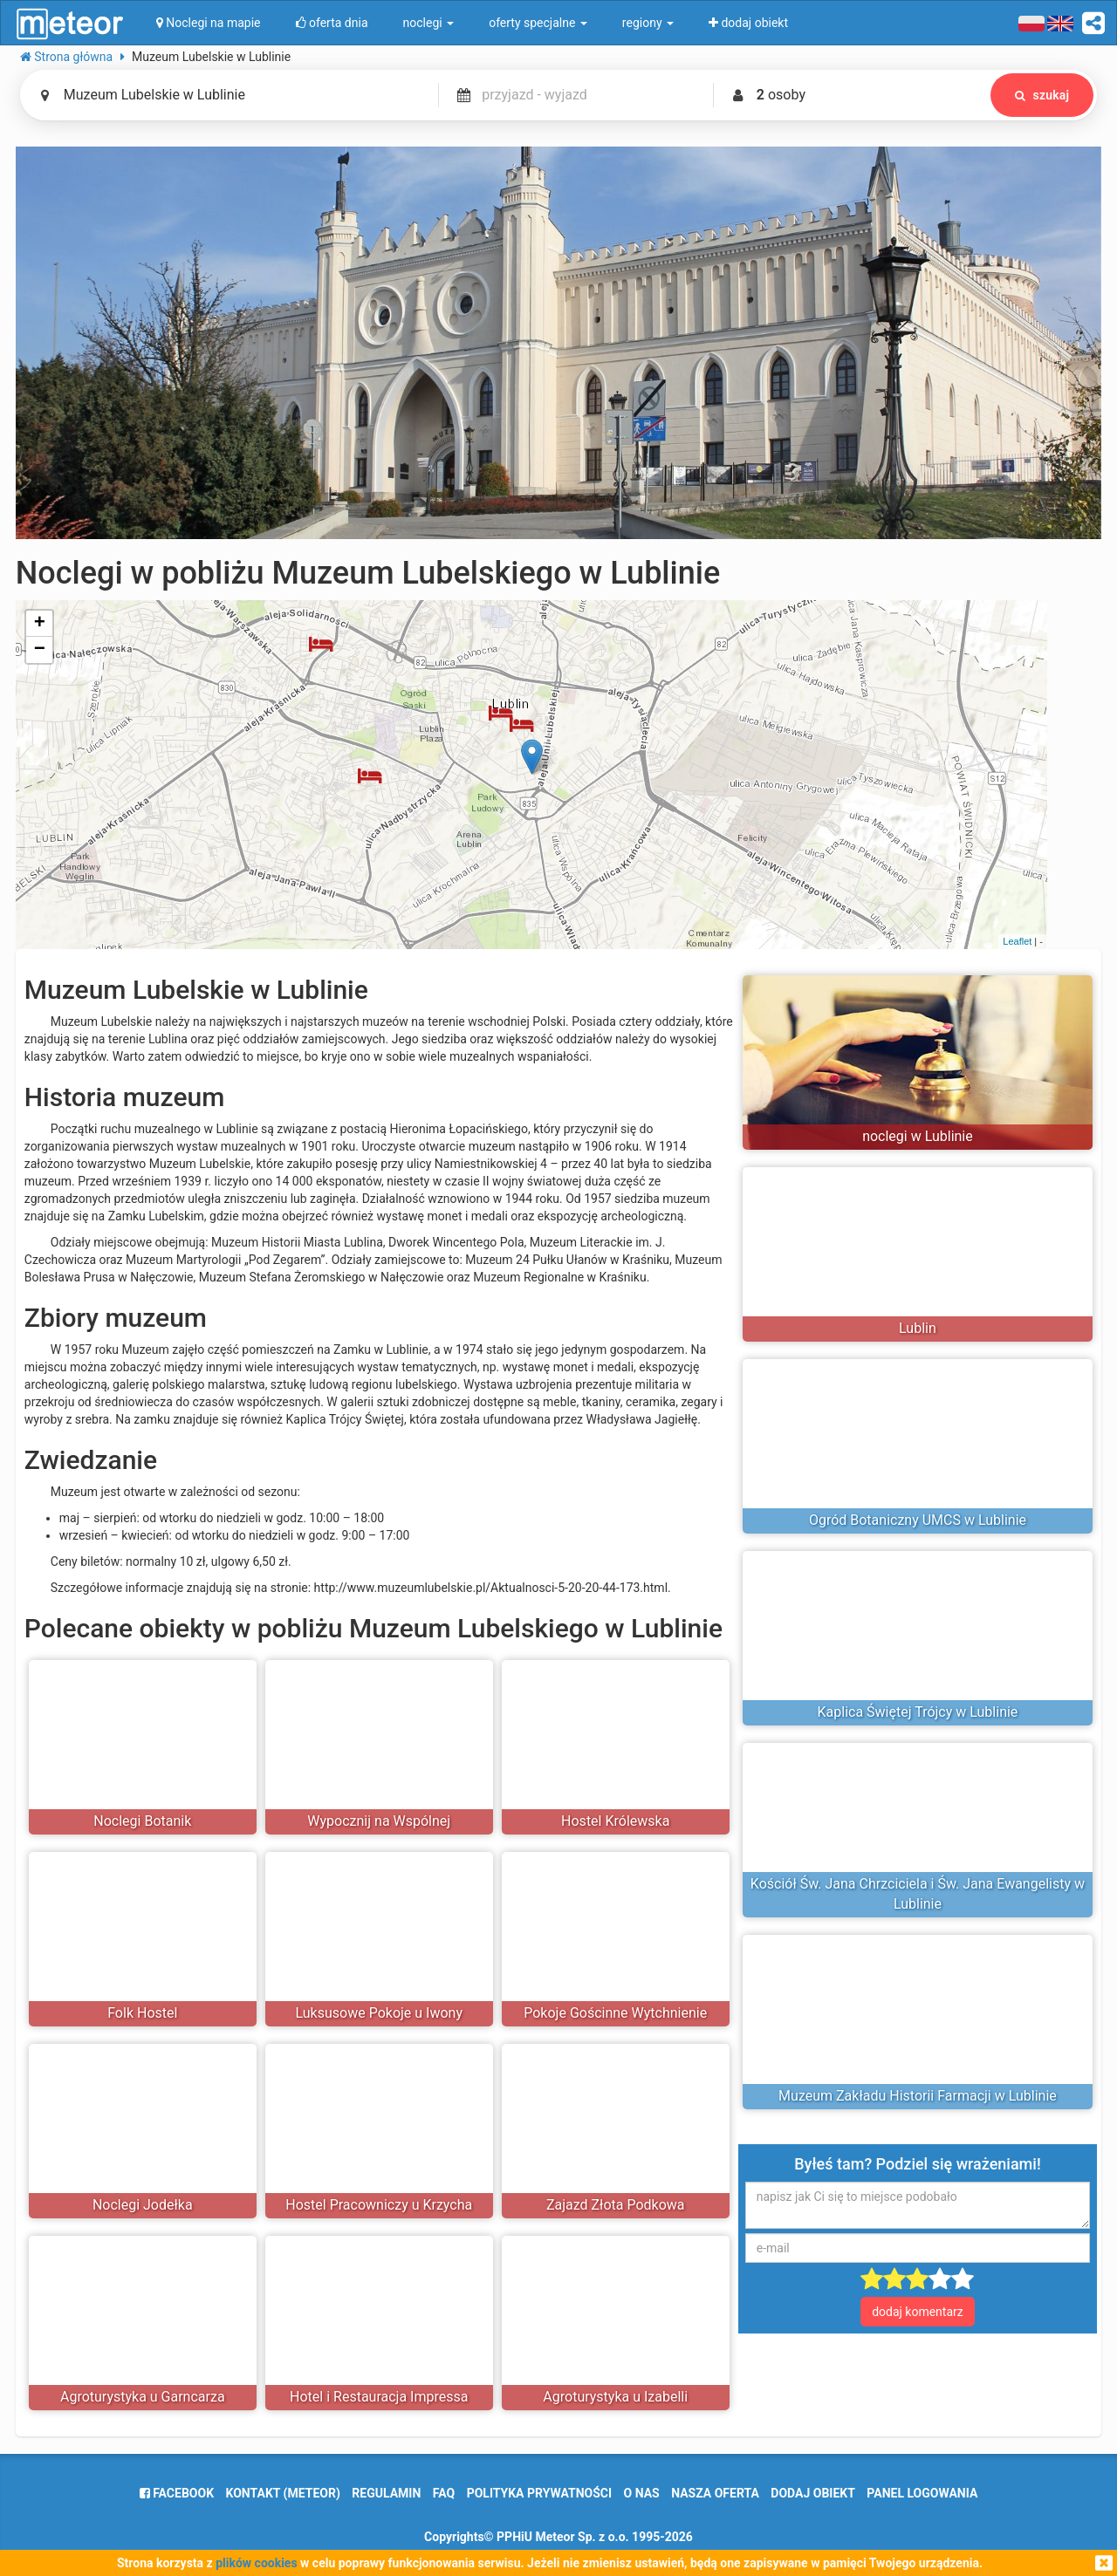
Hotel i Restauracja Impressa (379, 2396)
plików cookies (256, 2563)
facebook (177, 2493)
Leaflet (1017, 941)
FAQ (444, 2493)
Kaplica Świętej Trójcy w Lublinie (918, 1712)
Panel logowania (922, 2493)
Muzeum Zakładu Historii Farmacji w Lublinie (917, 2095)
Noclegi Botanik (142, 1821)
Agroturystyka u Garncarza (142, 2396)
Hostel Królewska (615, 1821)
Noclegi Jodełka (143, 2205)
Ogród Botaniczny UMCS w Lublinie (917, 1520)
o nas (642, 2493)
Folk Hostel (142, 2013)
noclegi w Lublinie (917, 1136)
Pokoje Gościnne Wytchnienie (615, 2013)
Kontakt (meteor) (283, 2493)
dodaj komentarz (917, 2312)
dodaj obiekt (813, 2493)
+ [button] (39, 624)
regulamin (386, 2493)
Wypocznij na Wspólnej (378, 1821)
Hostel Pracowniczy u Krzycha (378, 2205)
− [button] (39, 650)
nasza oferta (715, 2493)
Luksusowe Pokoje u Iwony (379, 2013)
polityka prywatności (539, 2493)
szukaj (1042, 95)
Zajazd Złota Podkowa (615, 2205)
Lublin (917, 1328)
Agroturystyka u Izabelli (615, 2396)
